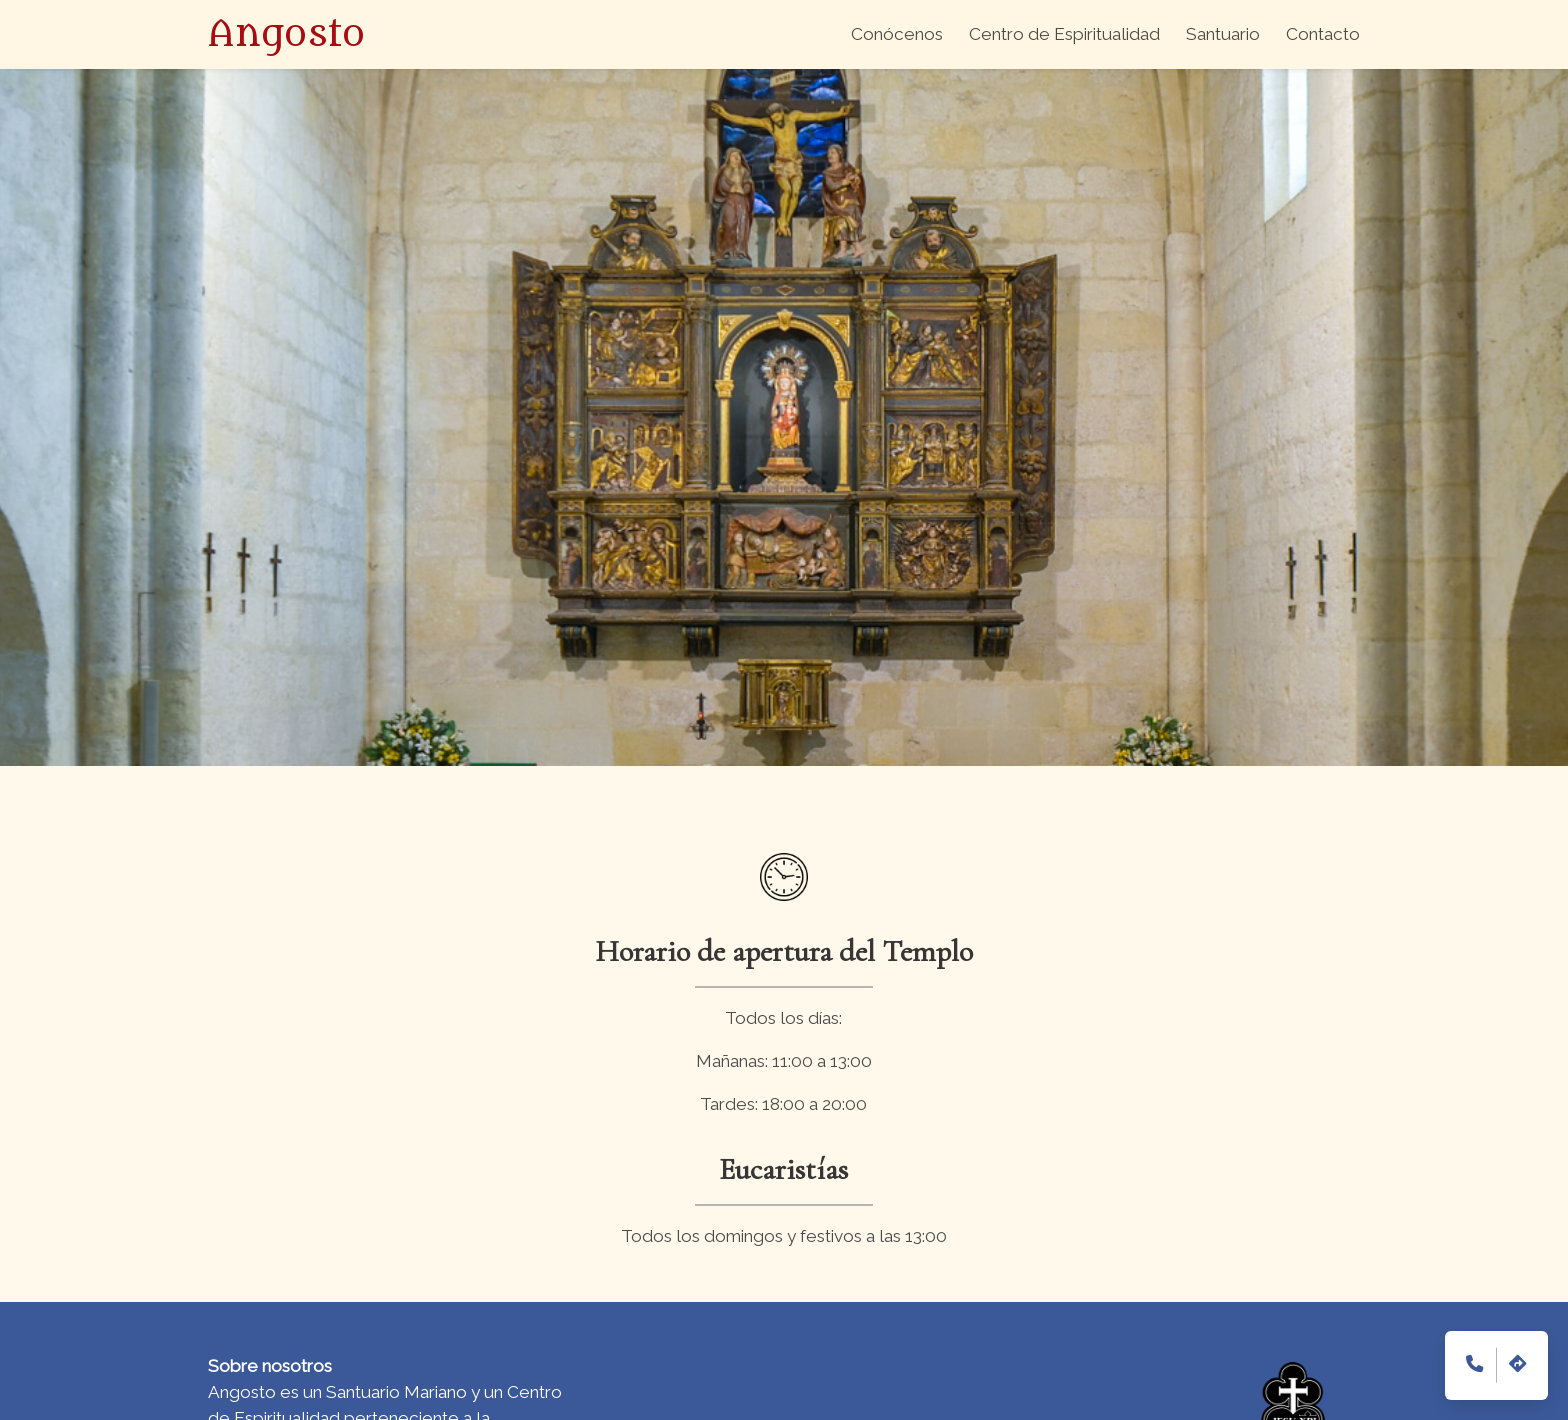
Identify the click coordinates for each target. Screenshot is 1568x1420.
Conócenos (897, 34)
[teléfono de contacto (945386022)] (1474, 1365)
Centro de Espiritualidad (1064, 34)
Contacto (1323, 34)
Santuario (1223, 34)
